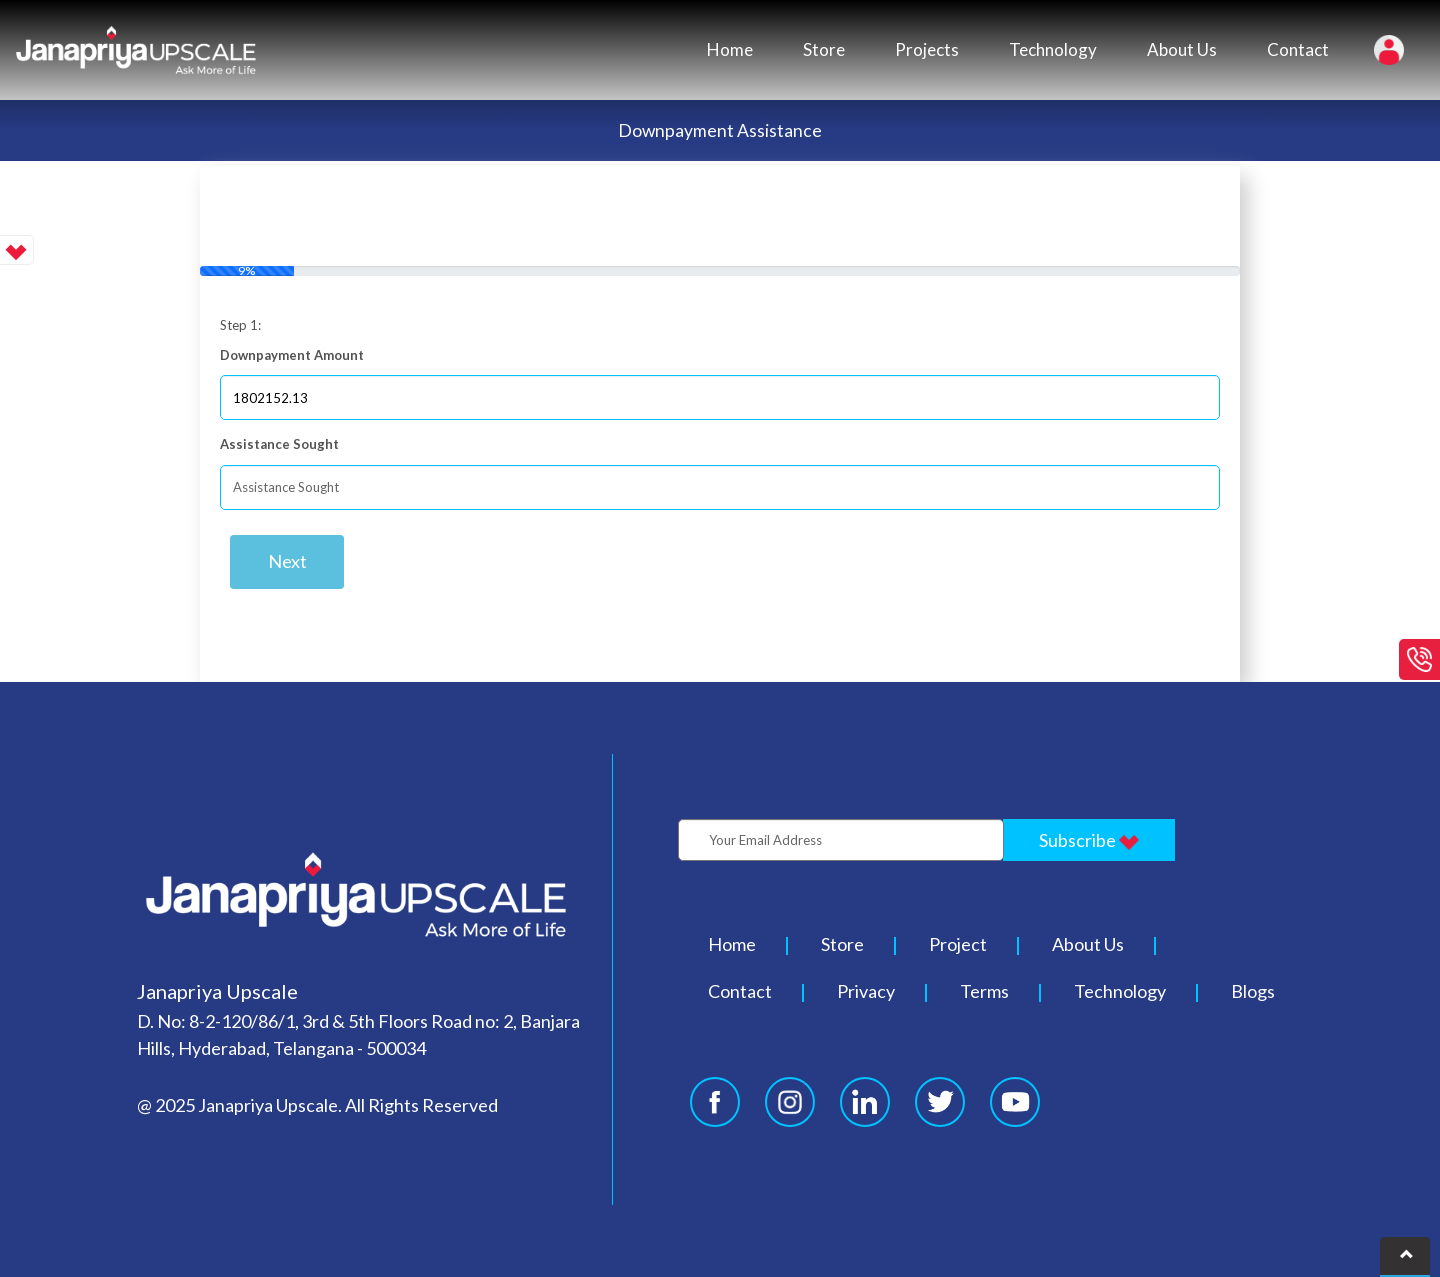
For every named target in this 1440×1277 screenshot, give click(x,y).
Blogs (1253, 991)
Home (730, 49)
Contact (1298, 49)
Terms (984, 991)
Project (958, 944)
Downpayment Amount (292, 355)
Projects (927, 49)
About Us (1182, 49)
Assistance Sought (279, 444)
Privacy (866, 991)
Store (824, 49)
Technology (1053, 49)
